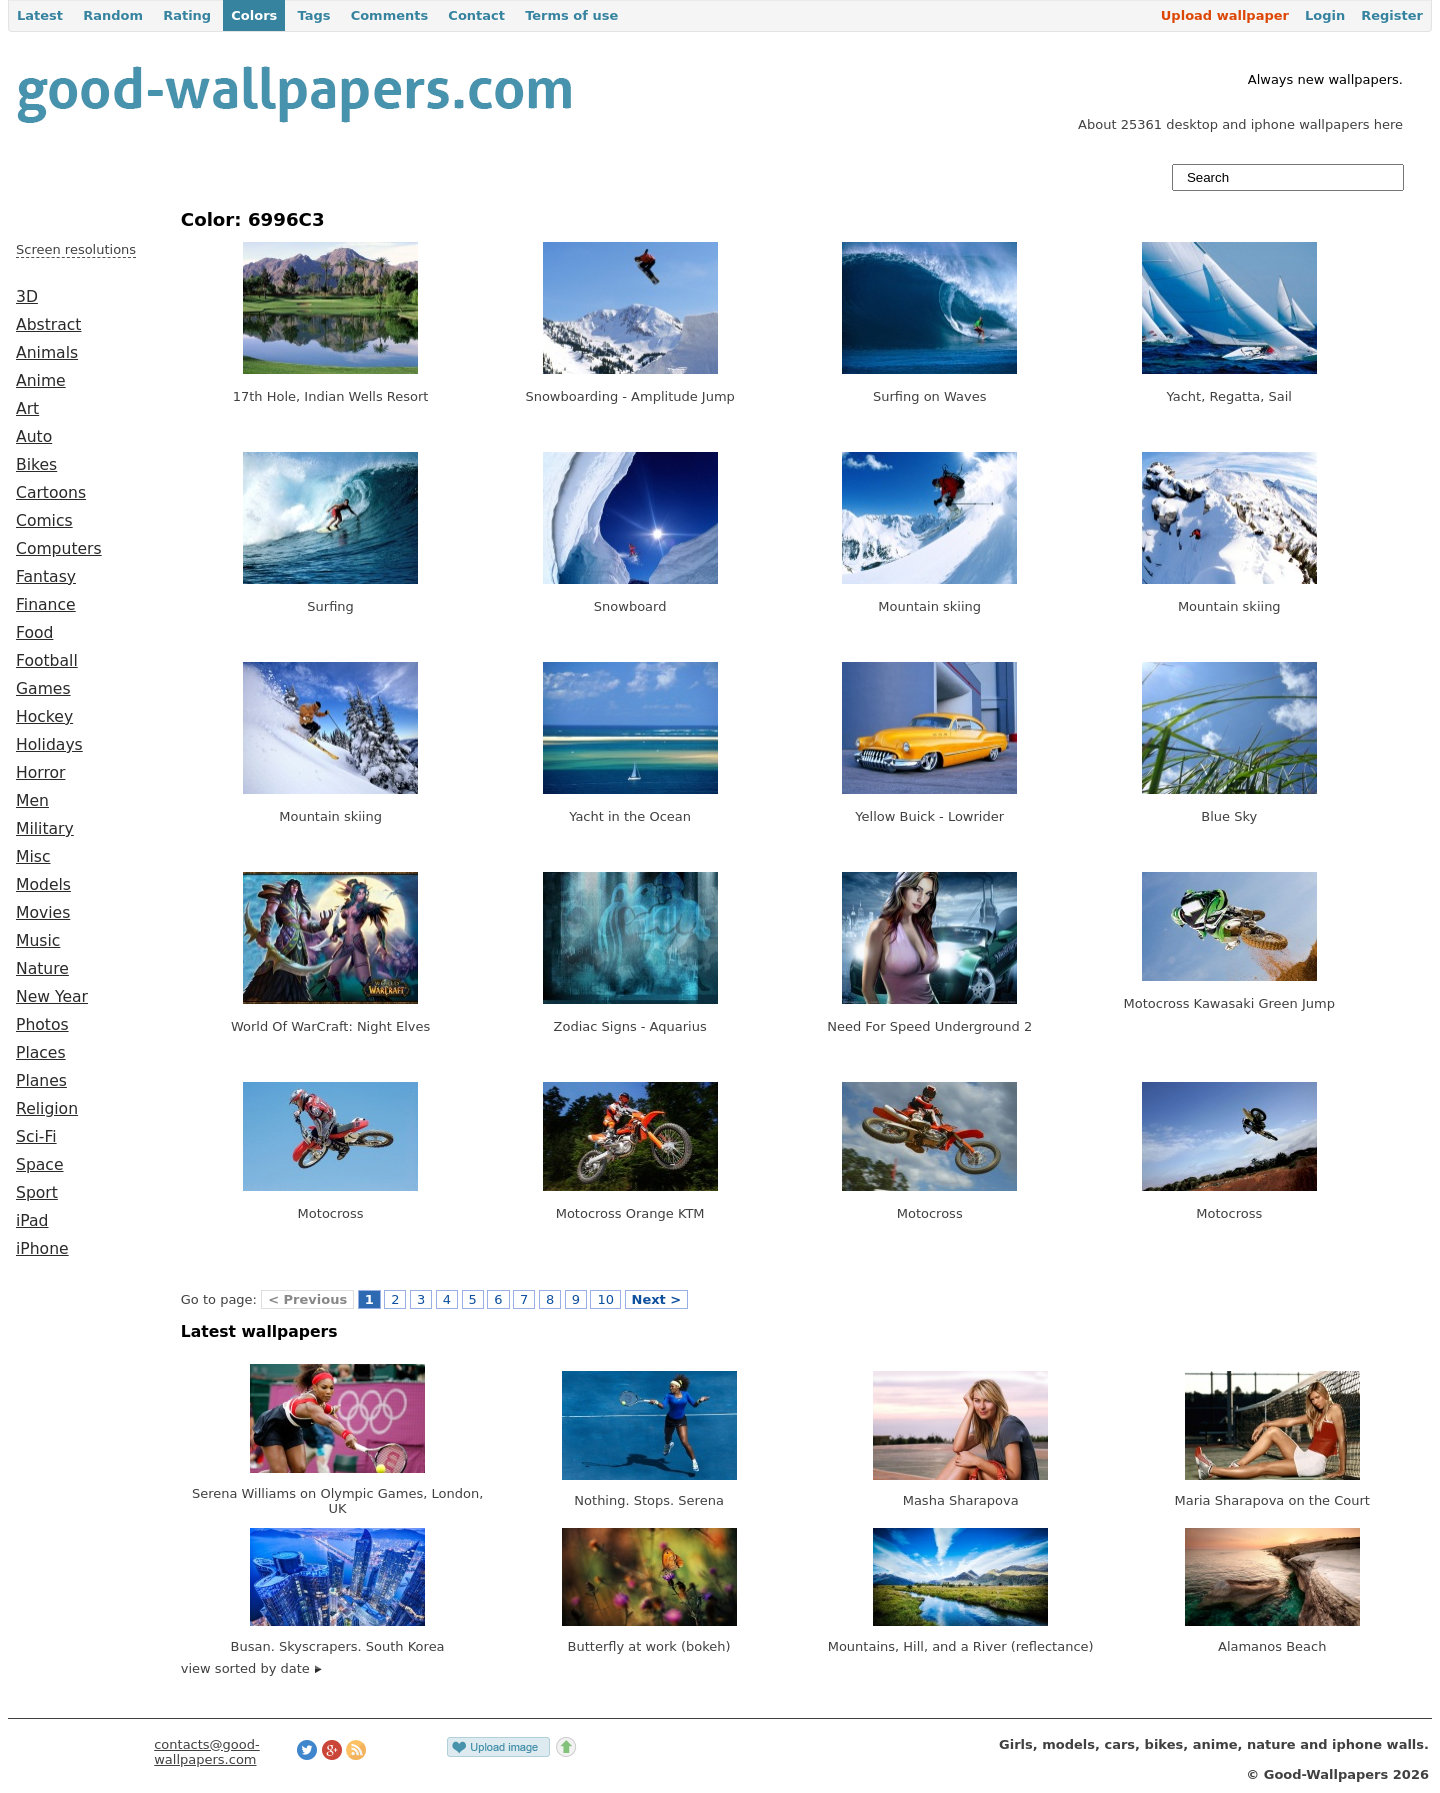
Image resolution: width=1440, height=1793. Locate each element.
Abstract (48, 325)
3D (27, 297)
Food (34, 633)
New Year (52, 997)
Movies (43, 913)
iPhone (42, 1249)
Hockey (44, 717)
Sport (37, 1193)
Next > (657, 1299)
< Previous (307, 1299)
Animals (47, 353)
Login (1325, 15)
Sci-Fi (36, 1137)
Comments (390, 15)
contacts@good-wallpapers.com (207, 1752)
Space (40, 1165)
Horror (40, 773)
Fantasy (46, 577)
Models (43, 885)
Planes (41, 1081)
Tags (313, 15)
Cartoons (51, 493)
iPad (32, 1221)
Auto (34, 437)
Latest (40, 15)
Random (113, 15)
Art (27, 409)
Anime (41, 381)
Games (43, 689)
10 (605, 1299)
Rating (187, 15)
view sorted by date (251, 1668)
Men (32, 801)
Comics (44, 521)
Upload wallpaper (1225, 15)
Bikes (36, 465)
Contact (476, 15)
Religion (47, 1109)
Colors (254, 15)
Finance (46, 605)
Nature (42, 969)
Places (41, 1053)
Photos (42, 1025)
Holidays (49, 745)
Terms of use (571, 15)
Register (1392, 15)
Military (45, 829)
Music (38, 941)
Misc (33, 857)
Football (47, 661)
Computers (59, 549)
